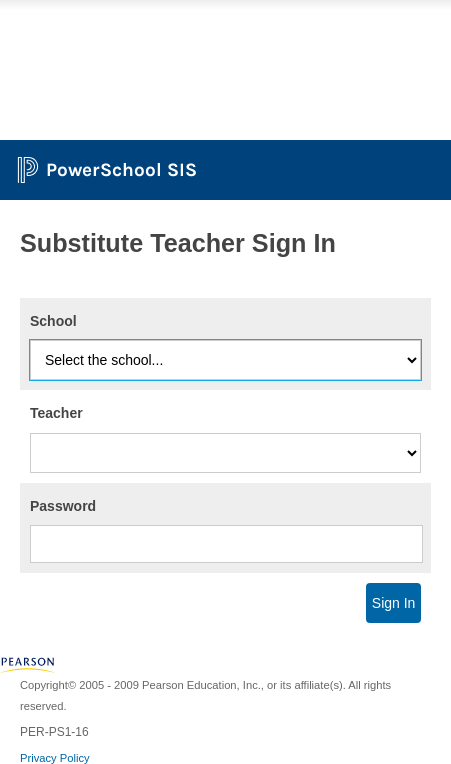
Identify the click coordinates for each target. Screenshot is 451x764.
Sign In (394, 603)
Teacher (56, 413)
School (53, 321)
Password (63, 506)
